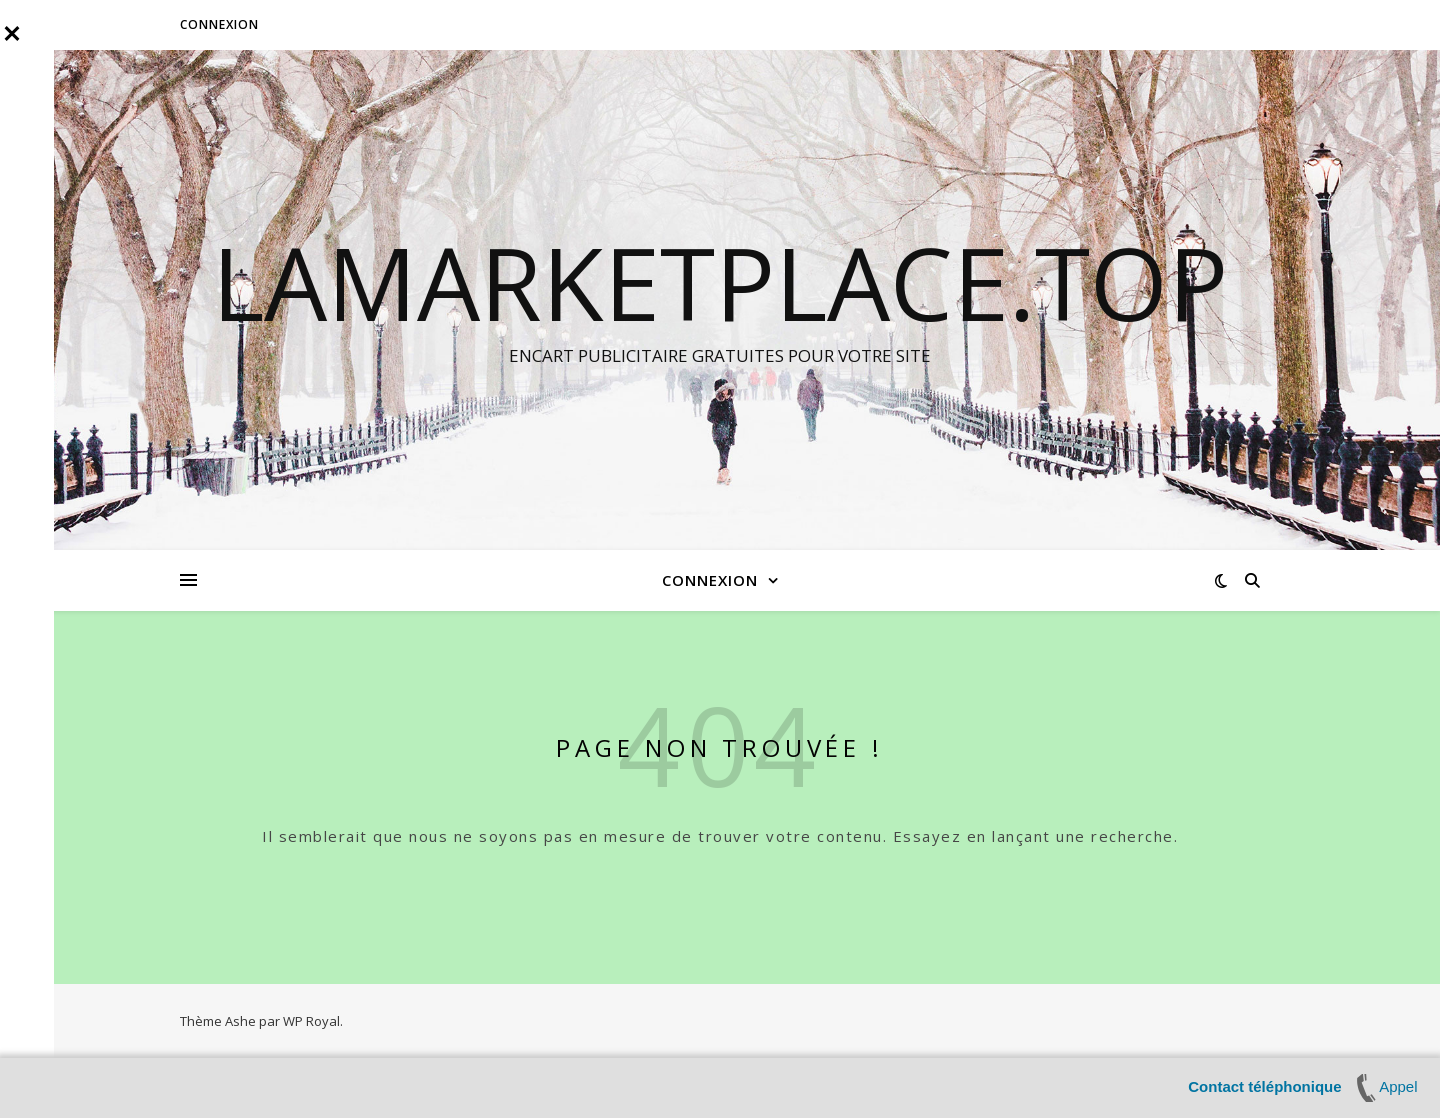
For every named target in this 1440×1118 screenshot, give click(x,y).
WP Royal (311, 1021)
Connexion (219, 24)
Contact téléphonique (1264, 1086)
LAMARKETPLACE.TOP (720, 282)
